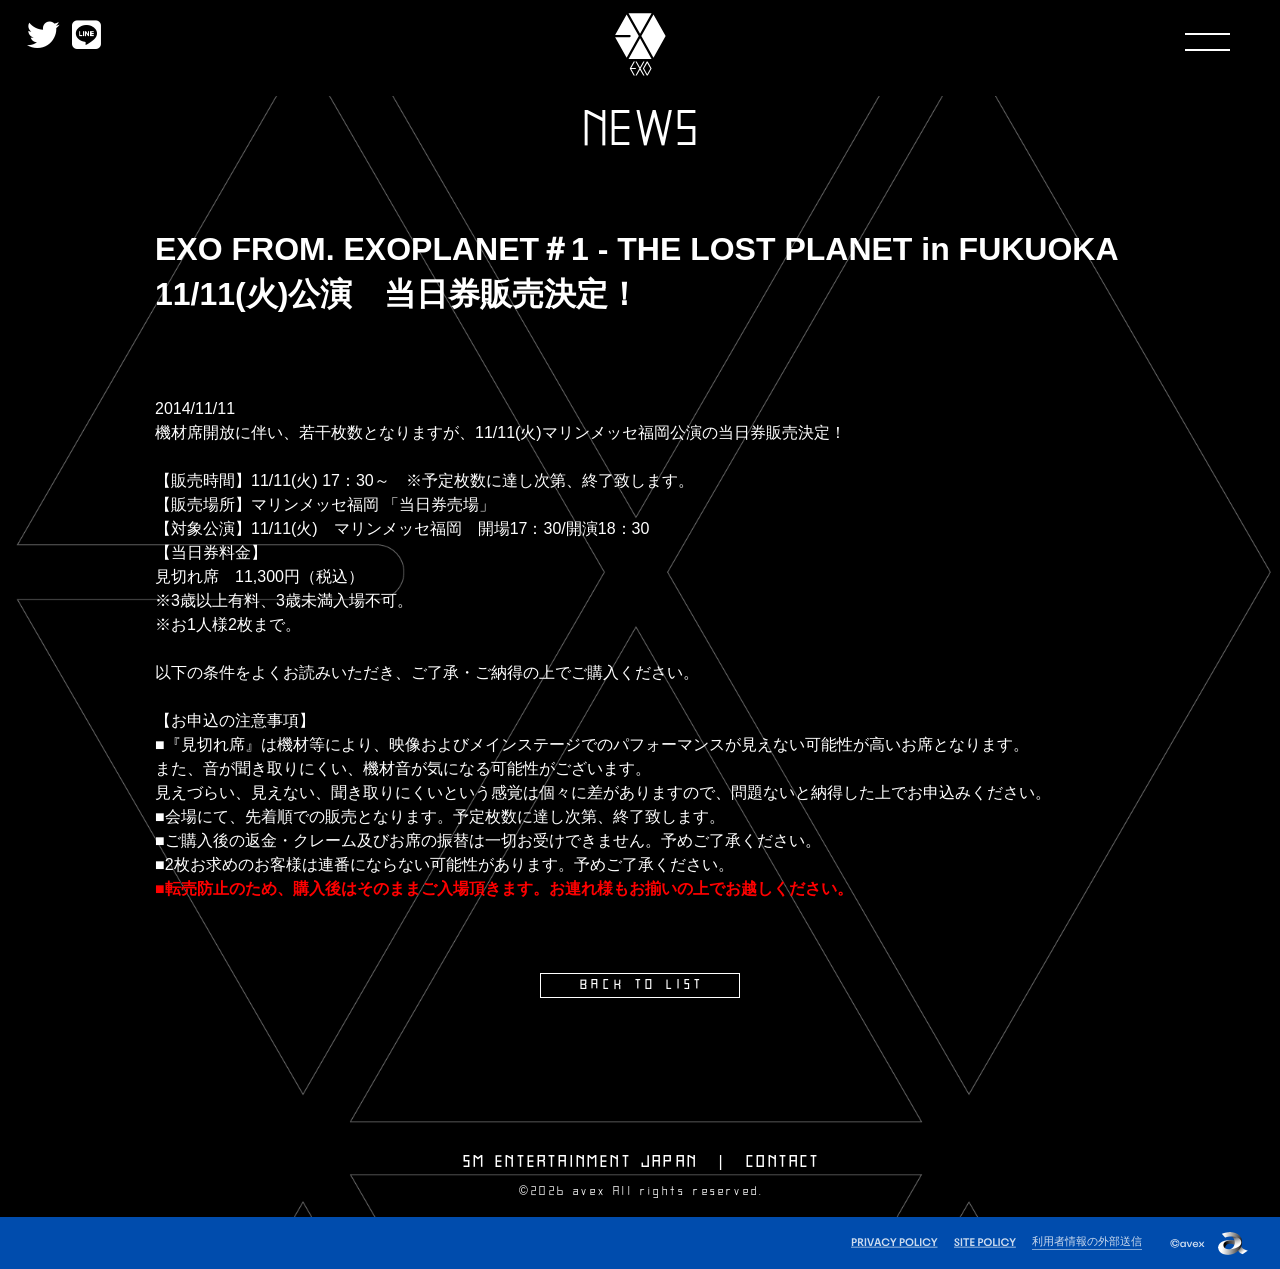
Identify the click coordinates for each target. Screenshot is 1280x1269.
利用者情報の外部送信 (1087, 1240)
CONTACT (783, 1161)
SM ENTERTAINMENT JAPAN (580, 1161)
